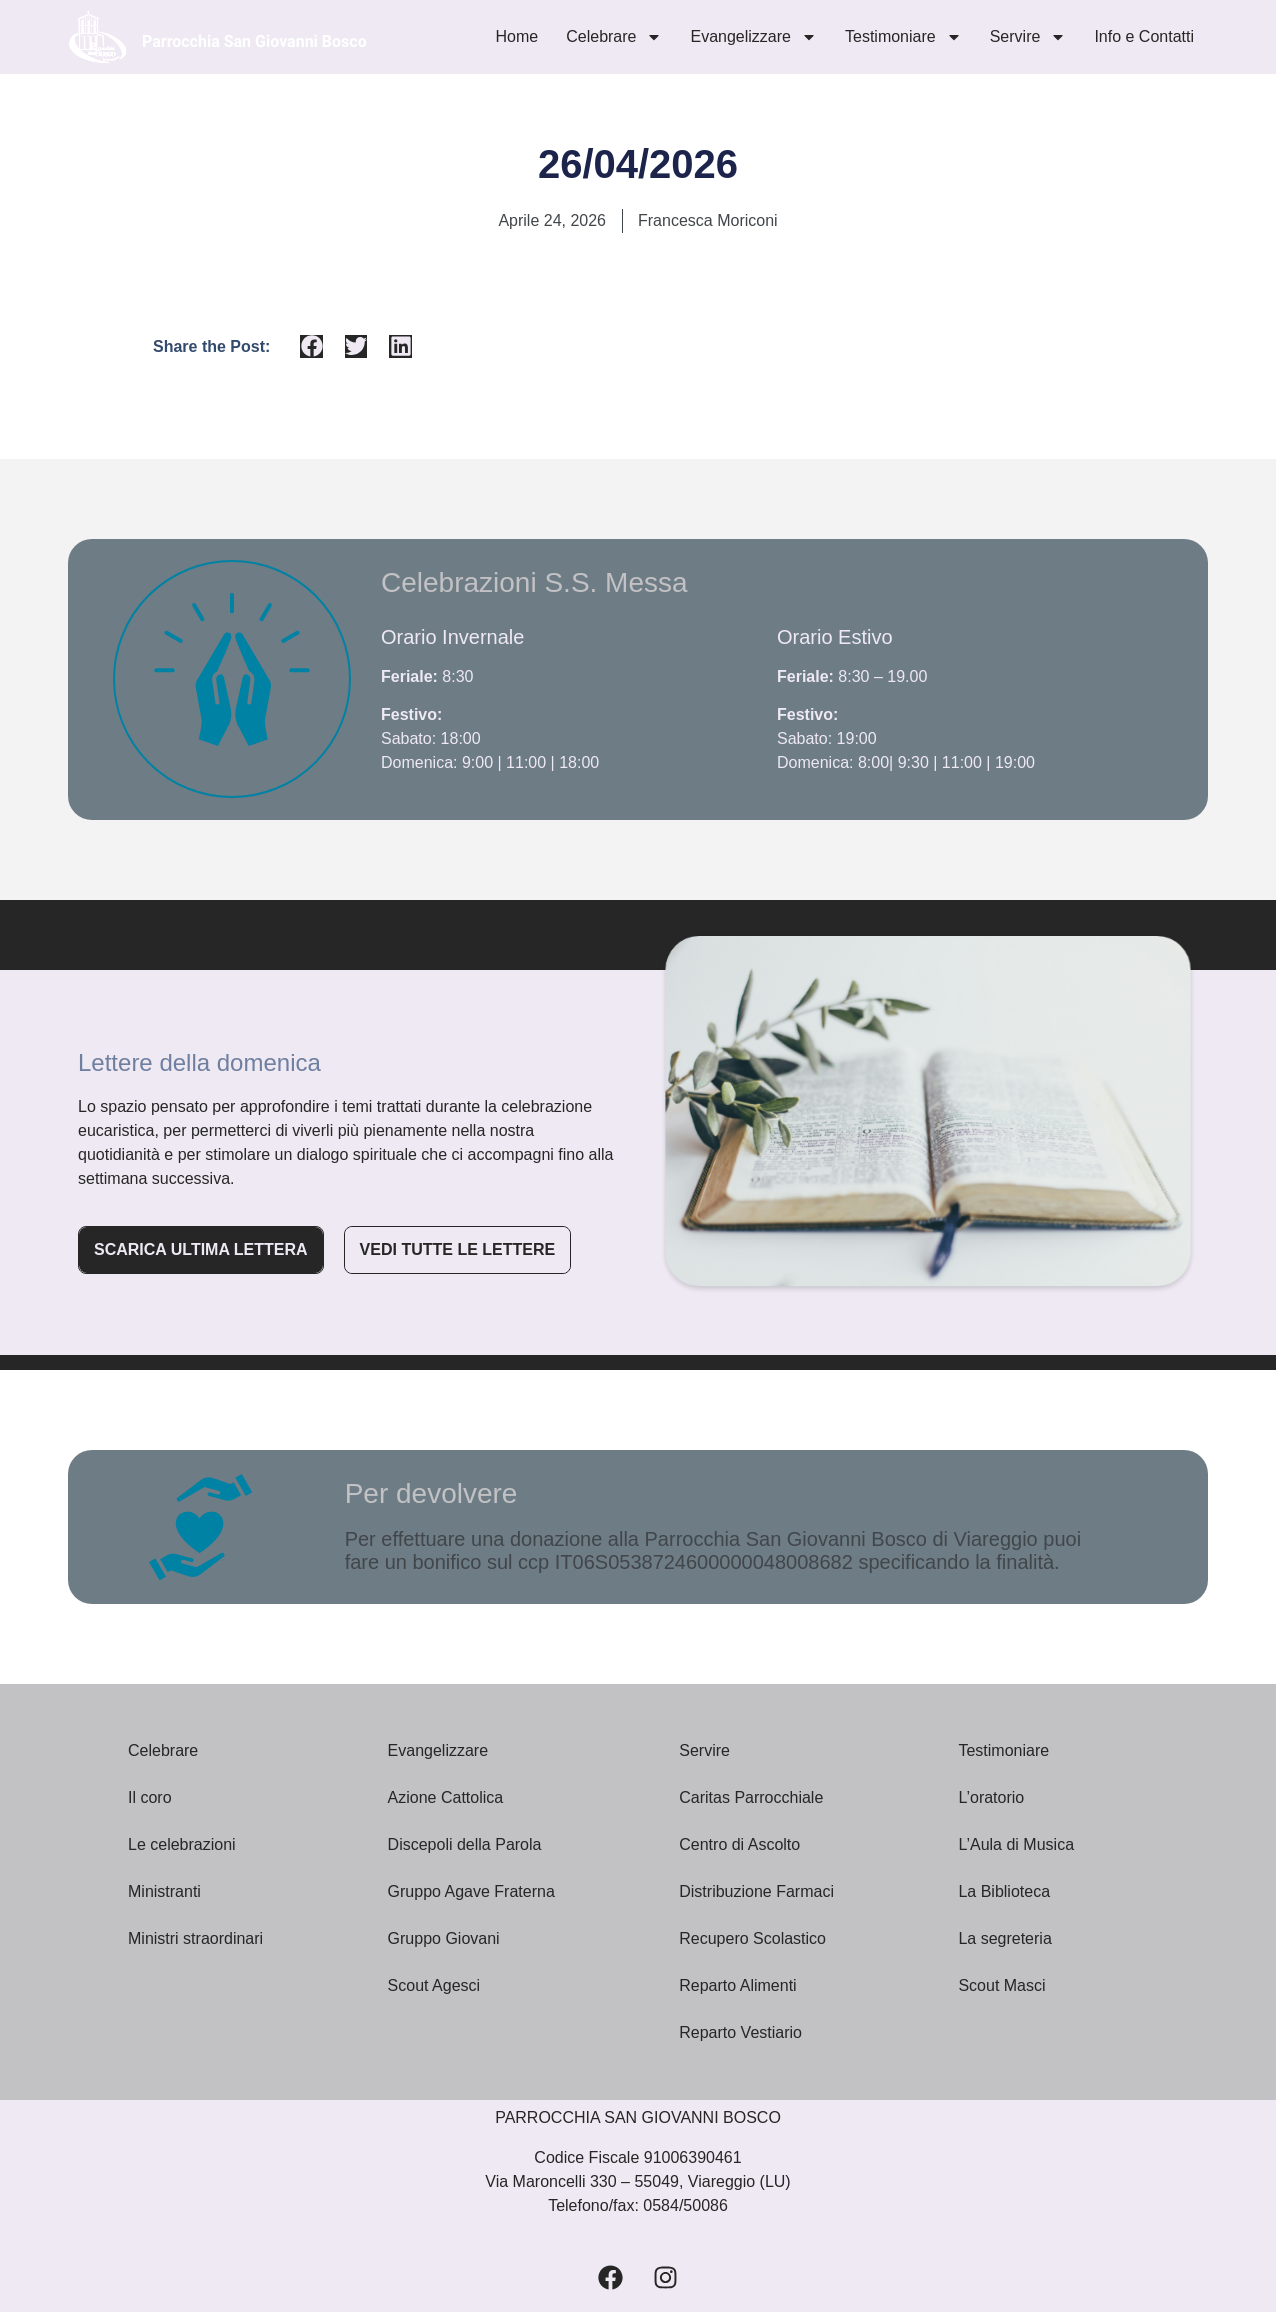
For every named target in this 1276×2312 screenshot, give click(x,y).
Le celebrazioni (182, 1844)
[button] (311, 346)
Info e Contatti (1144, 36)
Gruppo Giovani (446, 1938)
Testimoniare (903, 37)
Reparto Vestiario (742, 2032)
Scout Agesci (436, 1985)
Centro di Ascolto (741, 1844)
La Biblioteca (1006, 1891)
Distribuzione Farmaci (758, 1891)
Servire (1028, 37)
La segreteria (1004, 1938)
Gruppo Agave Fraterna (474, 1891)
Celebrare (614, 37)
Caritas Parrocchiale (753, 1797)
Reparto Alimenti (740, 1985)
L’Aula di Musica (1018, 1844)
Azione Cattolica (448, 1797)
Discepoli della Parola (467, 1844)
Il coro (150, 1797)
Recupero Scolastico (754, 1938)
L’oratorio (991, 1797)
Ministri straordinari (198, 1938)
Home (517, 36)
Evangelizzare (753, 37)
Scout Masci (1001, 1985)
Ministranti (166, 1891)
